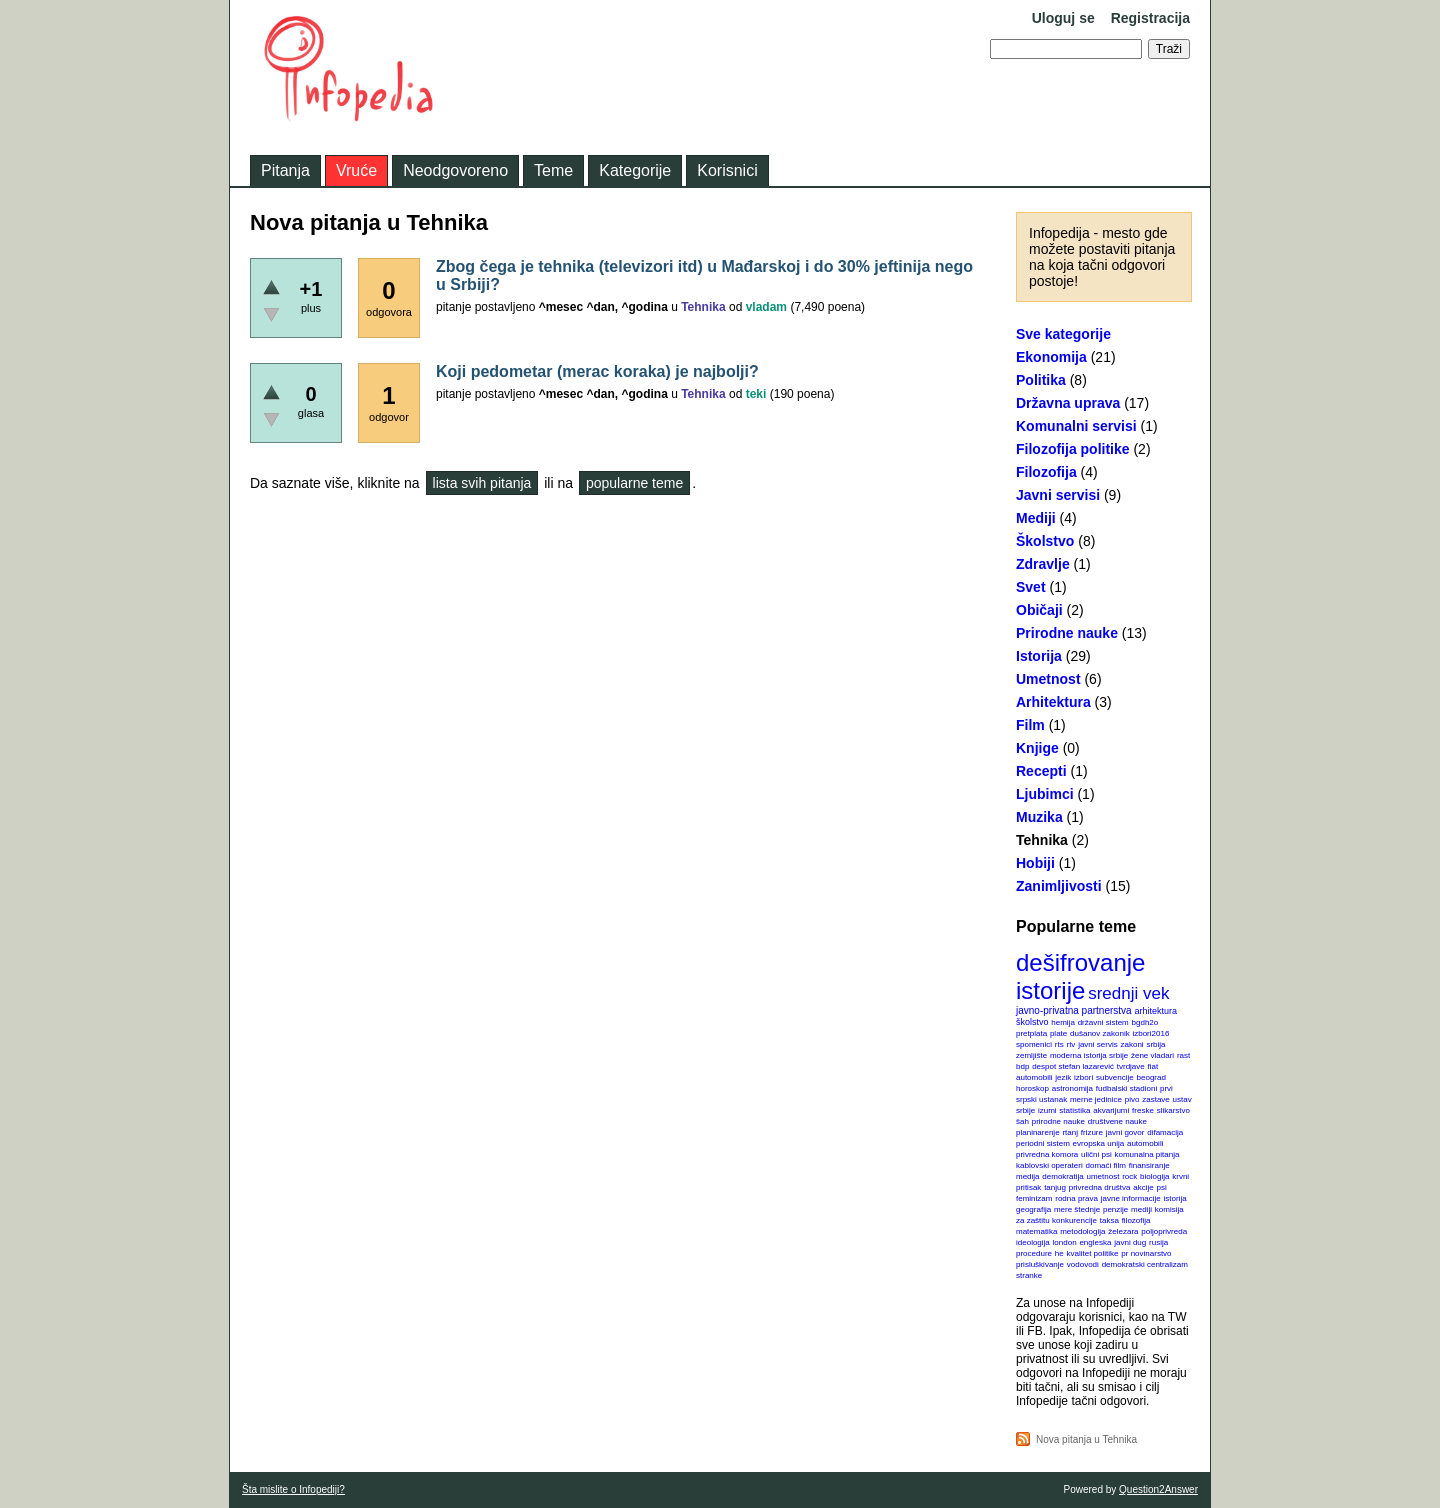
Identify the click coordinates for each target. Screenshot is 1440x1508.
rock (1129, 1176)
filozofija (1136, 1220)
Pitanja (285, 170)
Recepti (1041, 771)
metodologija (1082, 1231)
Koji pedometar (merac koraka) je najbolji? (597, 371)
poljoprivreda (1164, 1231)
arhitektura (1155, 1011)
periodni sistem (1043, 1143)
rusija (1158, 1242)
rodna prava (1076, 1198)
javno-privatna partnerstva (1074, 1010)
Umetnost (1048, 679)
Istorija (1039, 656)
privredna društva (1100, 1187)
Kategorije (635, 170)
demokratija (1062, 1176)
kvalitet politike (1093, 1253)
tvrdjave (1131, 1066)
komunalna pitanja (1147, 1154)
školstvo (1032, 1022)
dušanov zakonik (1100, 1033)
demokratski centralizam (1145, 1264)
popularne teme (634, 483)
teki (756, 394)
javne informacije (1131, 1198)
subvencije (1115, 1077)
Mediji (1036, 518)
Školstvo (1045, 541)
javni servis (1098, 1044)
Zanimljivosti (1059, 886)
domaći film (1105, 1165)
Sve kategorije (1063, 334)
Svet (1031, 587)
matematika (1036, 1231)
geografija (1033, 1209)
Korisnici (727, 170)
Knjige (1037, 748)
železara (1123, 1231)
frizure (1092, 1132)
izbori (1083, 1077)
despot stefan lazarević (1073, 1066)
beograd (1151, 1077)
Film (1030, 725)
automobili (1145, 1143)
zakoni (1132, 1044)
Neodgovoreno (455, 170)
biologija (1154, 1176)
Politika (1041, 380)
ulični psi (1096, 1154)
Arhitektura (1053, 702)
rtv (1070, 1044)
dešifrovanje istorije (1080, 976)
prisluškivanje (1040, 1264)
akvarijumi (1111, 1110)
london (1065, 1242)
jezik (1063, 1077)
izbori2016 (1150, 1033)
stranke (1029, 1275)
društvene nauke (1117, 1121)
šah (1022, 1121)
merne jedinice (1096, 1099)
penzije (1115, 1209)
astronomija (1072, 1088)
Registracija (1150, 18)
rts (1059, 1044)
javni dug (1130, 1242)
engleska (1095, 1242)
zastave (1156, 1099)
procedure (1034, 1253)
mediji (1141, 1209)
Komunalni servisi (1076, 426)
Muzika (1039, 817)
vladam (766, 307)
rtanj (1070, 1132)
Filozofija (1046, 472)
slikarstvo (1173, 1110)
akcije (1143, 1187)
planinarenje (1038, 1132)
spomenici (1034, 1044)
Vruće (356, 170)
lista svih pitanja (482, 483)
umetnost (1103, 1176)
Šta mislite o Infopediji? (293, 1489)
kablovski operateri (1049, 1165)
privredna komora (1047, 1154)
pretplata (1031, 1033)
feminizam (1034, 1198)
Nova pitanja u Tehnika (1086, 1439)
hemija (1063, 1022)
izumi (1047, 1110)
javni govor (1125, 1132)
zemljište (1031, 1055)
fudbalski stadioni (1126, 1088)
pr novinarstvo (1146, 1253)
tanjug (1055, 1187)
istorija (1175, 1198)
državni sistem (1103, 1022)
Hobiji (1035, 863)
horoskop (1032, 1088)
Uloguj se (1063, 18)
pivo (1132, 1099)
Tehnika (1042, 840)
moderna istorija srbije (1089, 1055)
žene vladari (1152, 1055)
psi (1162, 1187)
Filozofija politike (1073, 449)
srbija (1155, 1044)
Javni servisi (1058, 495)
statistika (1074, 1110)
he (1059, 1253)
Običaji (1039, 610)
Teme (553, 170)
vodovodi (1083, 1264)
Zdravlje (1043, 564)
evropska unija (1099, 1143)
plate (1058, 1033)
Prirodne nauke (1067, 633)
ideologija (1033, 1242)
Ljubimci (1045, 794)
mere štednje (1077, 1209)
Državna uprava (1068, 403)
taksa (1109, 1220)
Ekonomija (1051, 357)
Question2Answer (1158, 1489)
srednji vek (1128, 993)
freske (1143, 1110)
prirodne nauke (1058, 1121)
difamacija (1165, 1132)
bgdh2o (1145, 1022)
